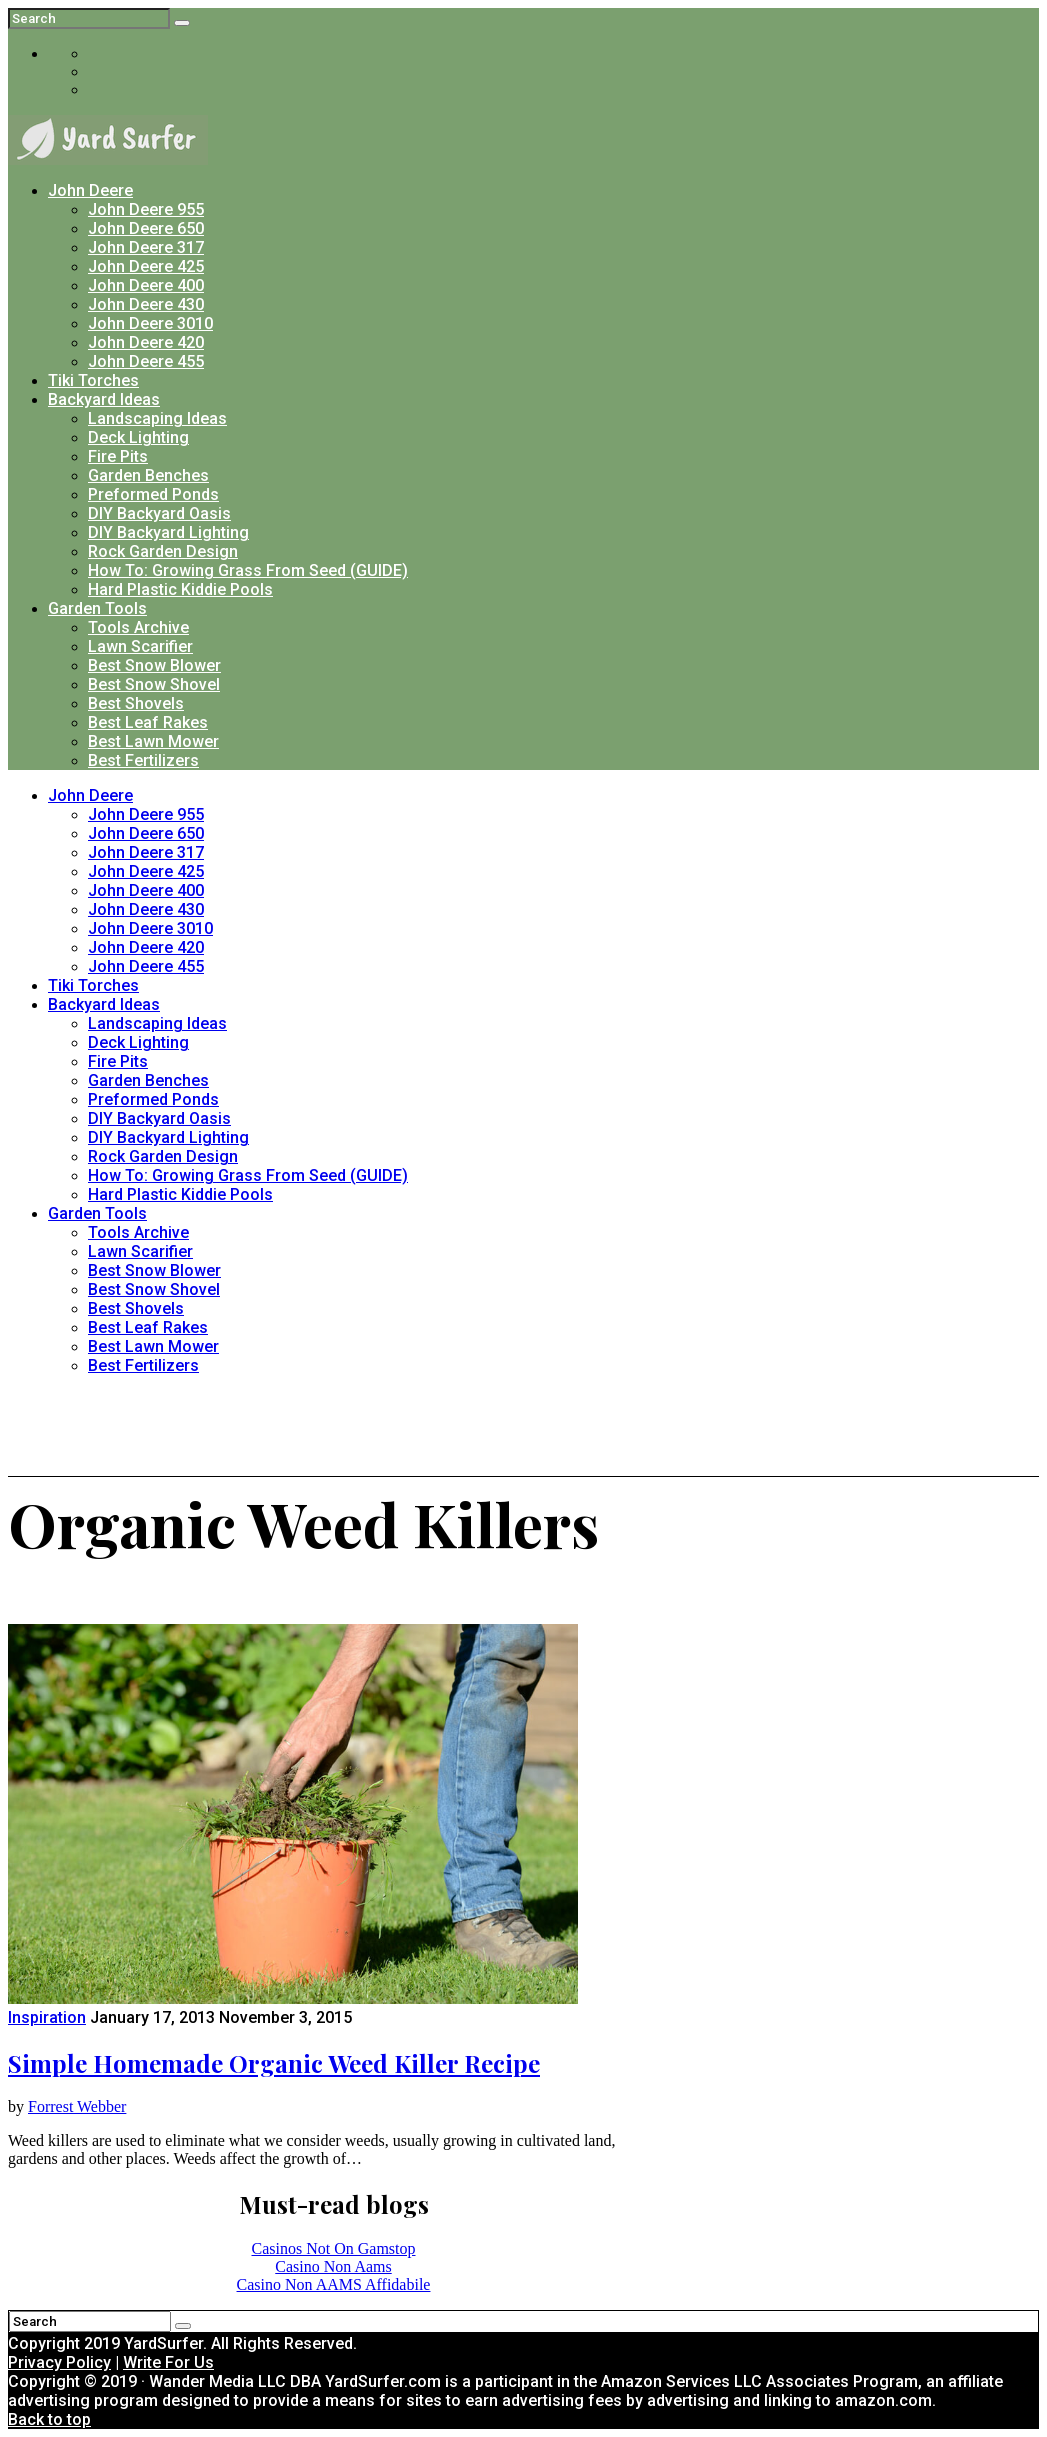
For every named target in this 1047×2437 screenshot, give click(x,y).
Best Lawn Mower (153, 741)
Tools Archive (138, 627)
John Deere (90, 190)
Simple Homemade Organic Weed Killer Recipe (274, 2063)
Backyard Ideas (104, 399)
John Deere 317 (146, 247)
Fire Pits (118, 456)
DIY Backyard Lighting (168, 532)
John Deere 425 (146, 266)
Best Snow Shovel (154, 684)
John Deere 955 (146, 209)
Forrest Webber (77, 2106)
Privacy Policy (59, 2362)
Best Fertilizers (143, 760)
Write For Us (168, 2362)
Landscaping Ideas (157, 418)
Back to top (49, 2419)
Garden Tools (97, 608)
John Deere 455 (146, 361)
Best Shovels (136, 703)
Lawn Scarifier (140, 646)
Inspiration (47, 2017)
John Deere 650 (146, 228)
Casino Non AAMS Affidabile (334, 2284)
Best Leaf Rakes (148, 722)
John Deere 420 (146, 342)
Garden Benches (148, 475)
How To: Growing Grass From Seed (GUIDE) (248, 570)
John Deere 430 (146, 304)
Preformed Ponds (153, 494)
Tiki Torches (93, 380)
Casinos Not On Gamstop (334, 2248)
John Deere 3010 (150, 323)
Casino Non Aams (333, 2266)
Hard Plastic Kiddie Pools (180, 589)
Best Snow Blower (154, 665)
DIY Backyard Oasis (159, 513)
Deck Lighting (138, 437)
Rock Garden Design (163, 551)
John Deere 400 (146, 285)
